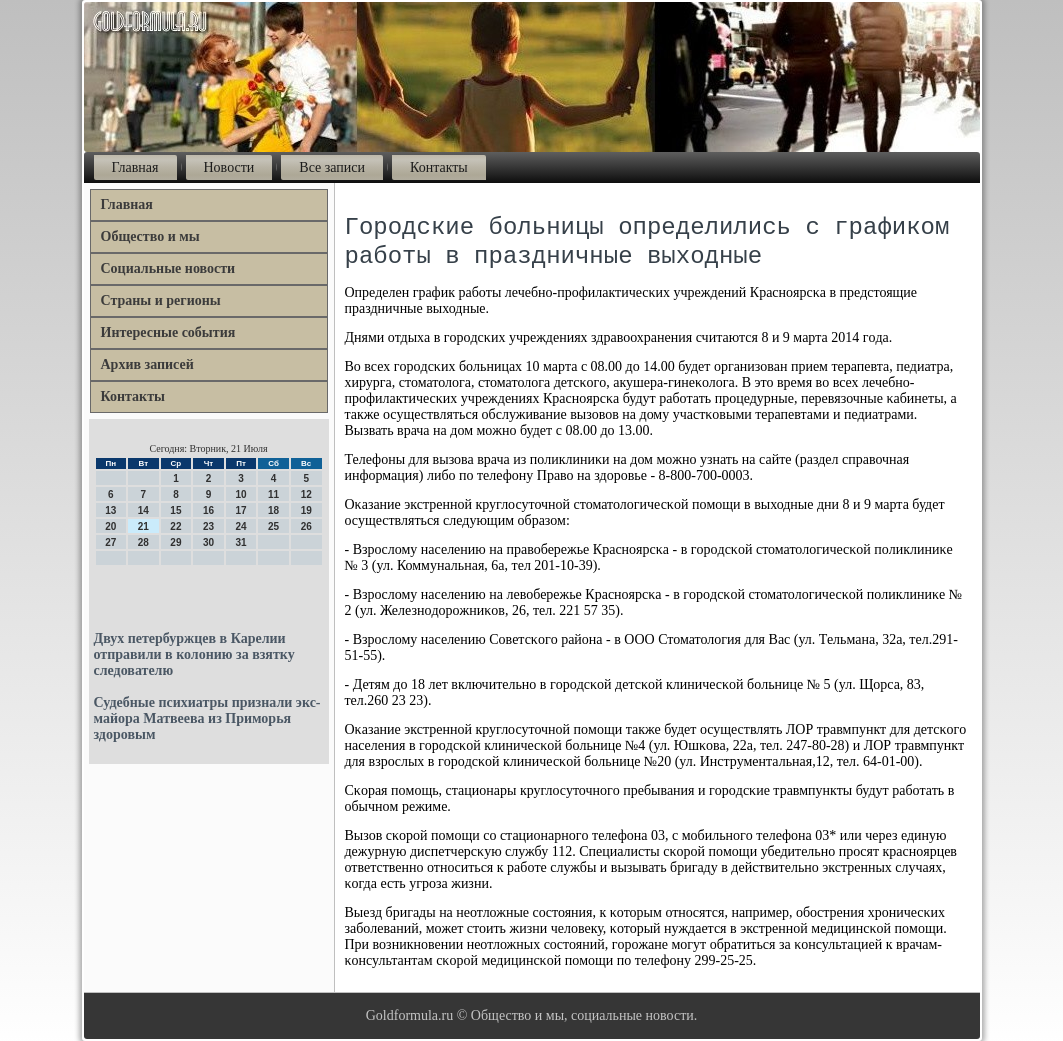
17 (240, 510)
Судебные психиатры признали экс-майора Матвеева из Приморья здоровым (207, 718)
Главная (135, 167)
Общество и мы (150, 236)
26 (306, 526)
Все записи (332, 167)
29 (175, 542)
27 (110, 542)
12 (306, 494)
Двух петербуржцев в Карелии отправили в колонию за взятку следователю (194, 654)
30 (208, 542)
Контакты (439, 167)
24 (240, 526)
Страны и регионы (161, 300)
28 (143, 542)
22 (175, 526)
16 (208, 510)
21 (143, 526)
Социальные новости (168, 268)
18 (273, 510)
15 (175, 510)
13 (110, 510)
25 (273, 526)
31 (240, 542)
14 (143, 510)
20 (110, 526)
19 (306, 510)
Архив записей (147, 364)
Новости (229, 167)
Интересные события (168, 332)
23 (208, 526)
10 (240, 494)
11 (273, 494)
